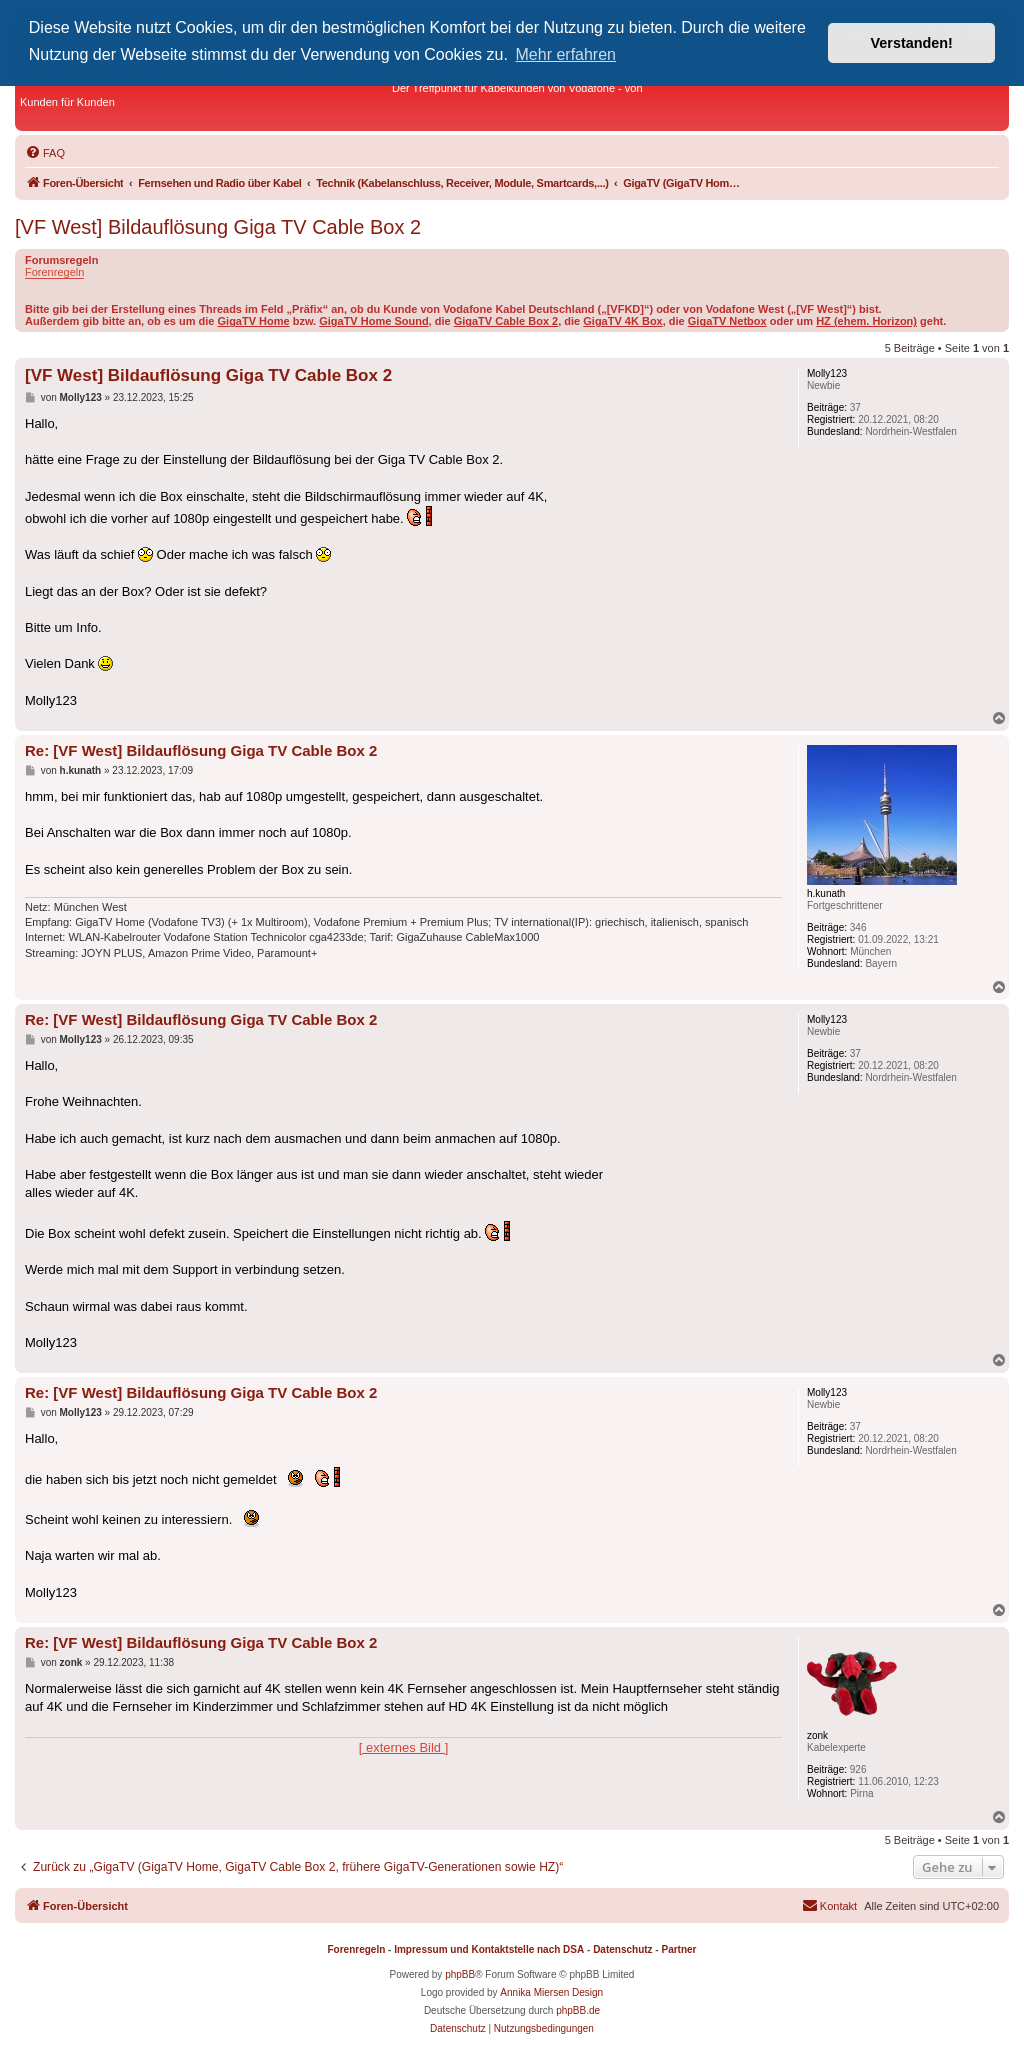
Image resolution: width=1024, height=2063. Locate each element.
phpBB (460, 1974)
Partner (678, 1949)
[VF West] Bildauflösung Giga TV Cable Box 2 (218, 227)
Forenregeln (54, 272)
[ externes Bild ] (404, 1747)
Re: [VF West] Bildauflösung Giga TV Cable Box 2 (201, 750)
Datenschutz (622, 1949)
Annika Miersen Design (551, 1992)
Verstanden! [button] (912, 43)
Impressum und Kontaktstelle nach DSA (489, 1949)
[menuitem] (45, 153)
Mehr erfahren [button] (566, 54)
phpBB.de (578, 2010)
